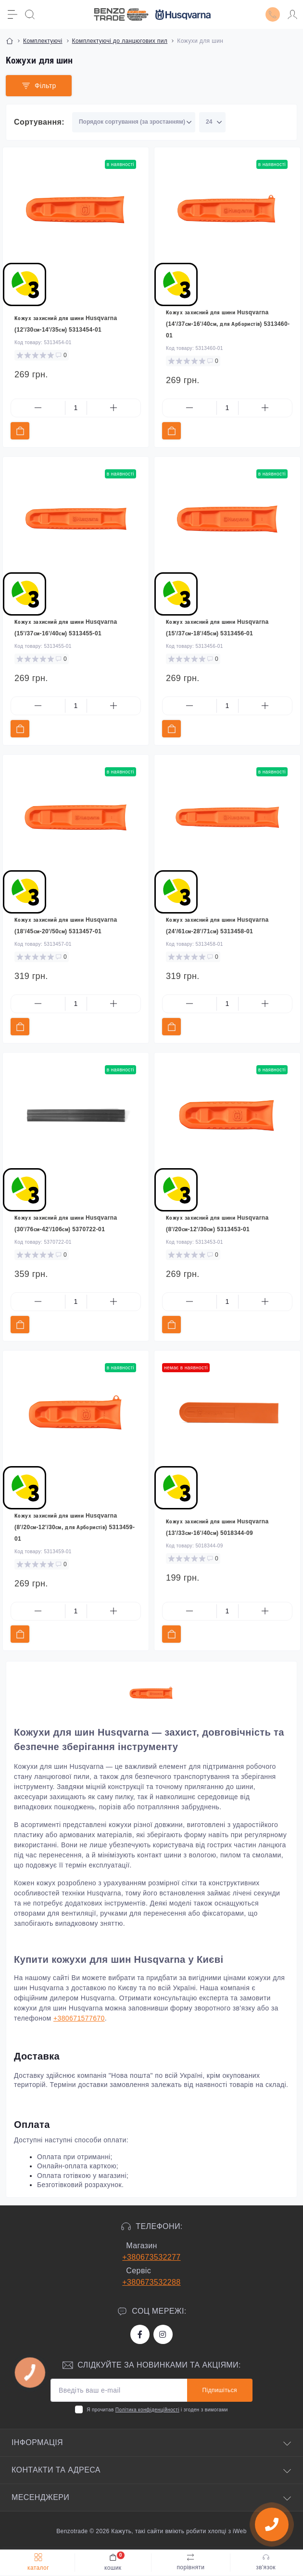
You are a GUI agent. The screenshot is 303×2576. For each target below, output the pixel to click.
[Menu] (12, 14)
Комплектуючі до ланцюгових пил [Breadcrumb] (120, 41)
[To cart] (20, 430)
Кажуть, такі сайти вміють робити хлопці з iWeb (178, 2531)
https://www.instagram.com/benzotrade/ (162, 2334)
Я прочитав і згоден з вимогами (157, 2409)
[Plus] (114, 407)
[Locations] (272, 14)
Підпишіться (219, 2390)
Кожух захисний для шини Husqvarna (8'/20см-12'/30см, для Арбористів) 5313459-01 (74, 1527)
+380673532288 (151, 2282)
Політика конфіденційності (147, 2409)
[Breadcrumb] (9, 41)
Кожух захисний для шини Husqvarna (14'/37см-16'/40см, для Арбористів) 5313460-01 (228, 324)
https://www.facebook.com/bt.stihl (140, 2334)
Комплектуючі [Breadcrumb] (43, 41)
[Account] (292, 14)
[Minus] (38, 407)
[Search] (30, 14)
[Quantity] (76, 408)
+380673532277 (151, 2257)
